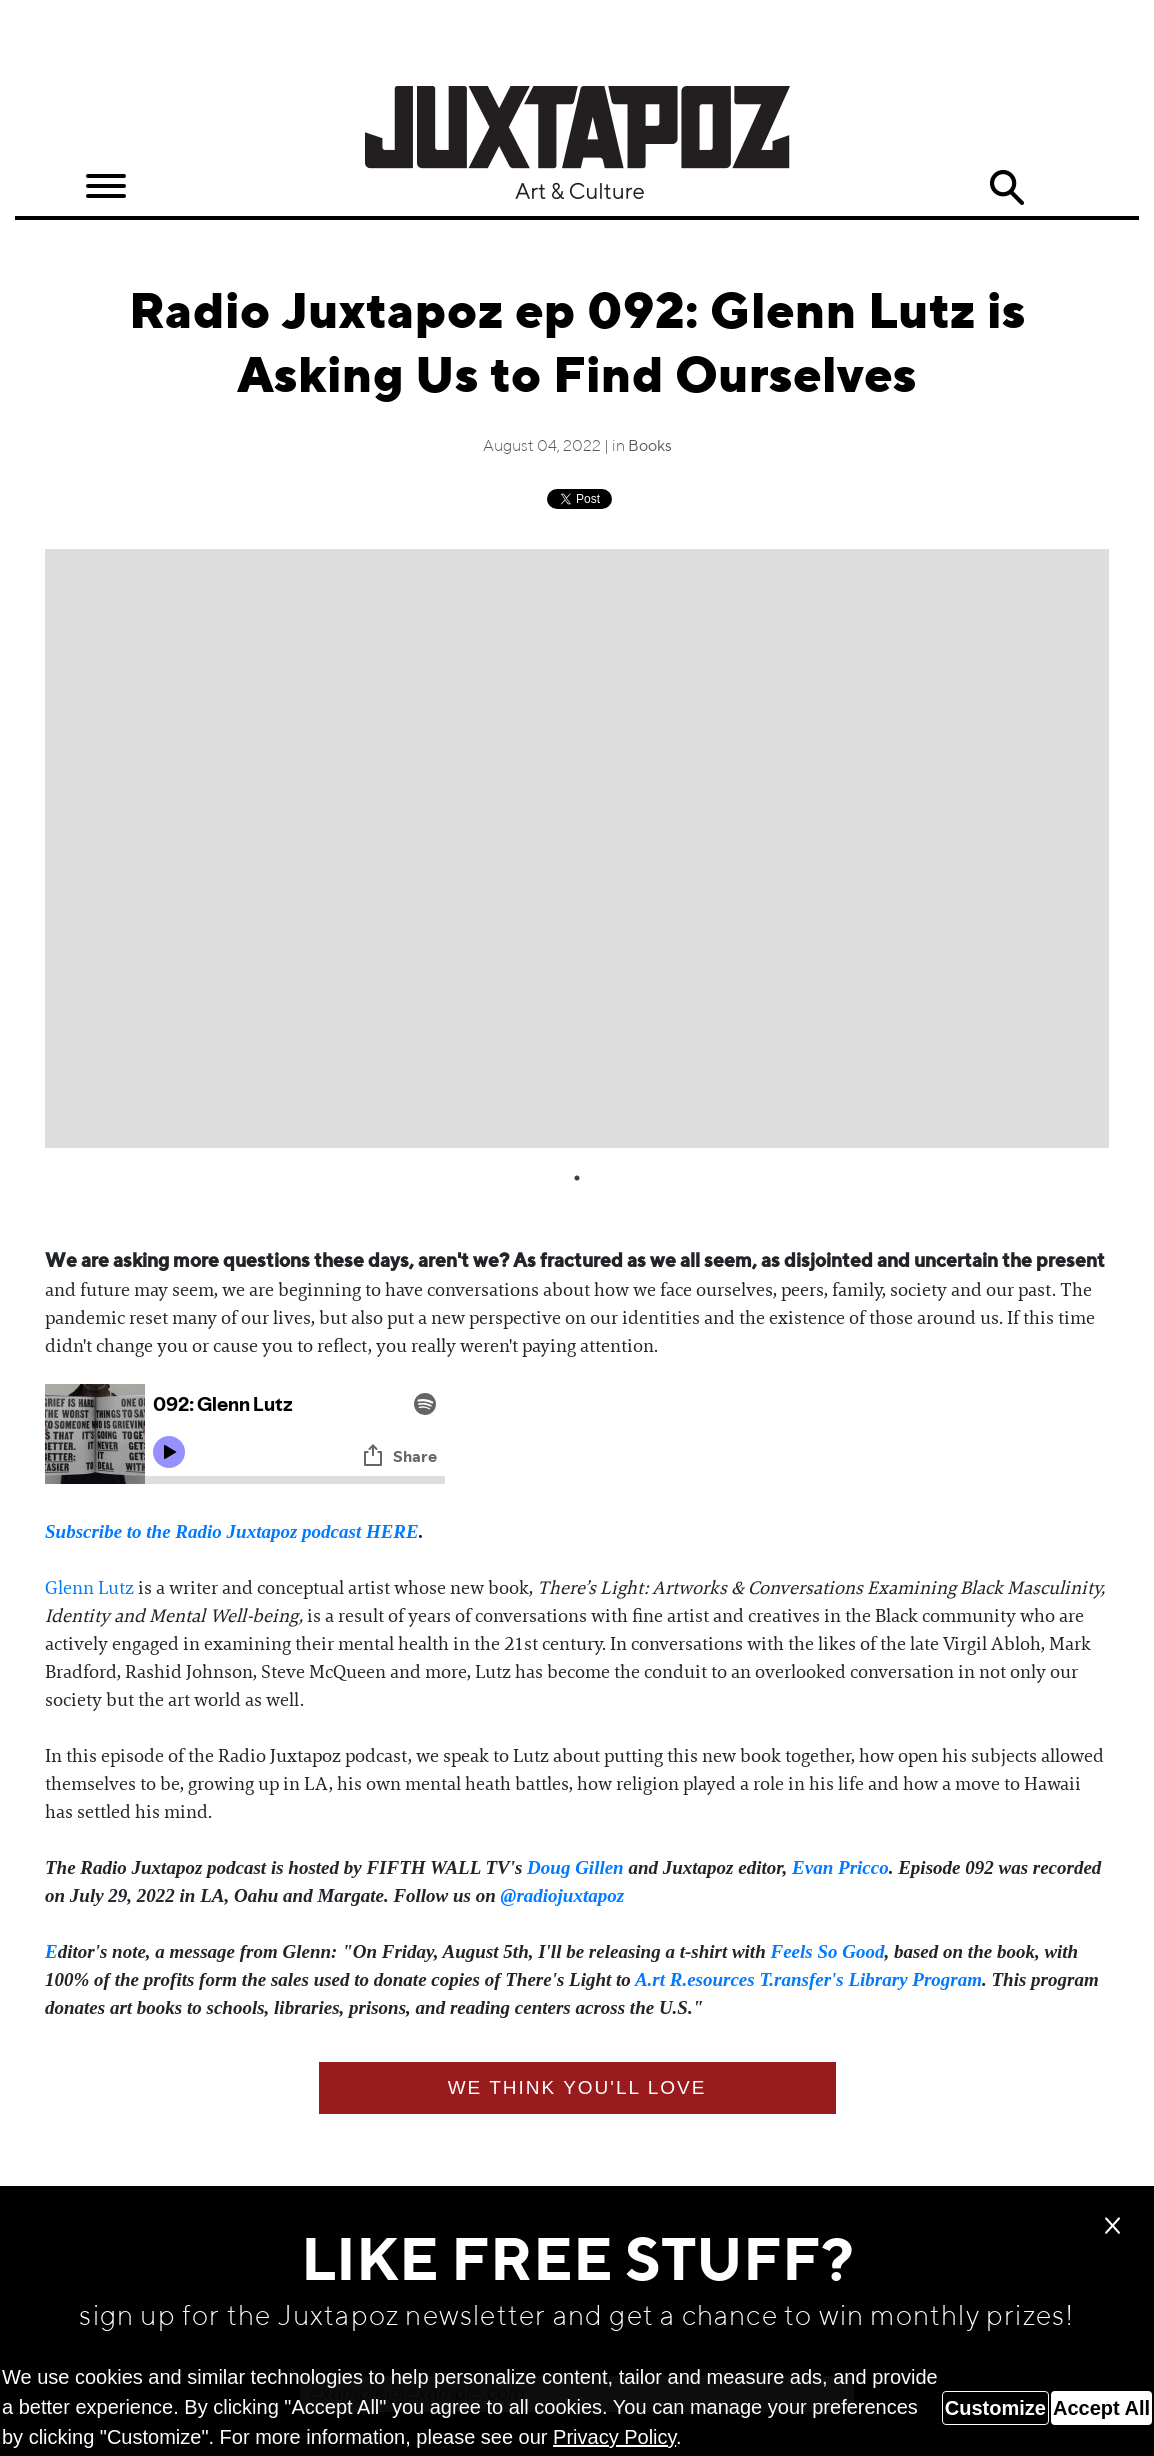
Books (650, 447)
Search (1006, 188)
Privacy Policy (614, 2437)
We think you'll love (577, 2087)
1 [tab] (577, 1178)
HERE (392, 1531)
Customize (995, 2408)
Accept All (1101, 2408)
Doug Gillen (575, 1867)
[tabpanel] (577, 848)
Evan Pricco (840, 1867)
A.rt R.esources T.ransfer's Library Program (808, 1979)
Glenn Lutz (89, 1588)
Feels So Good (827, 1951)
